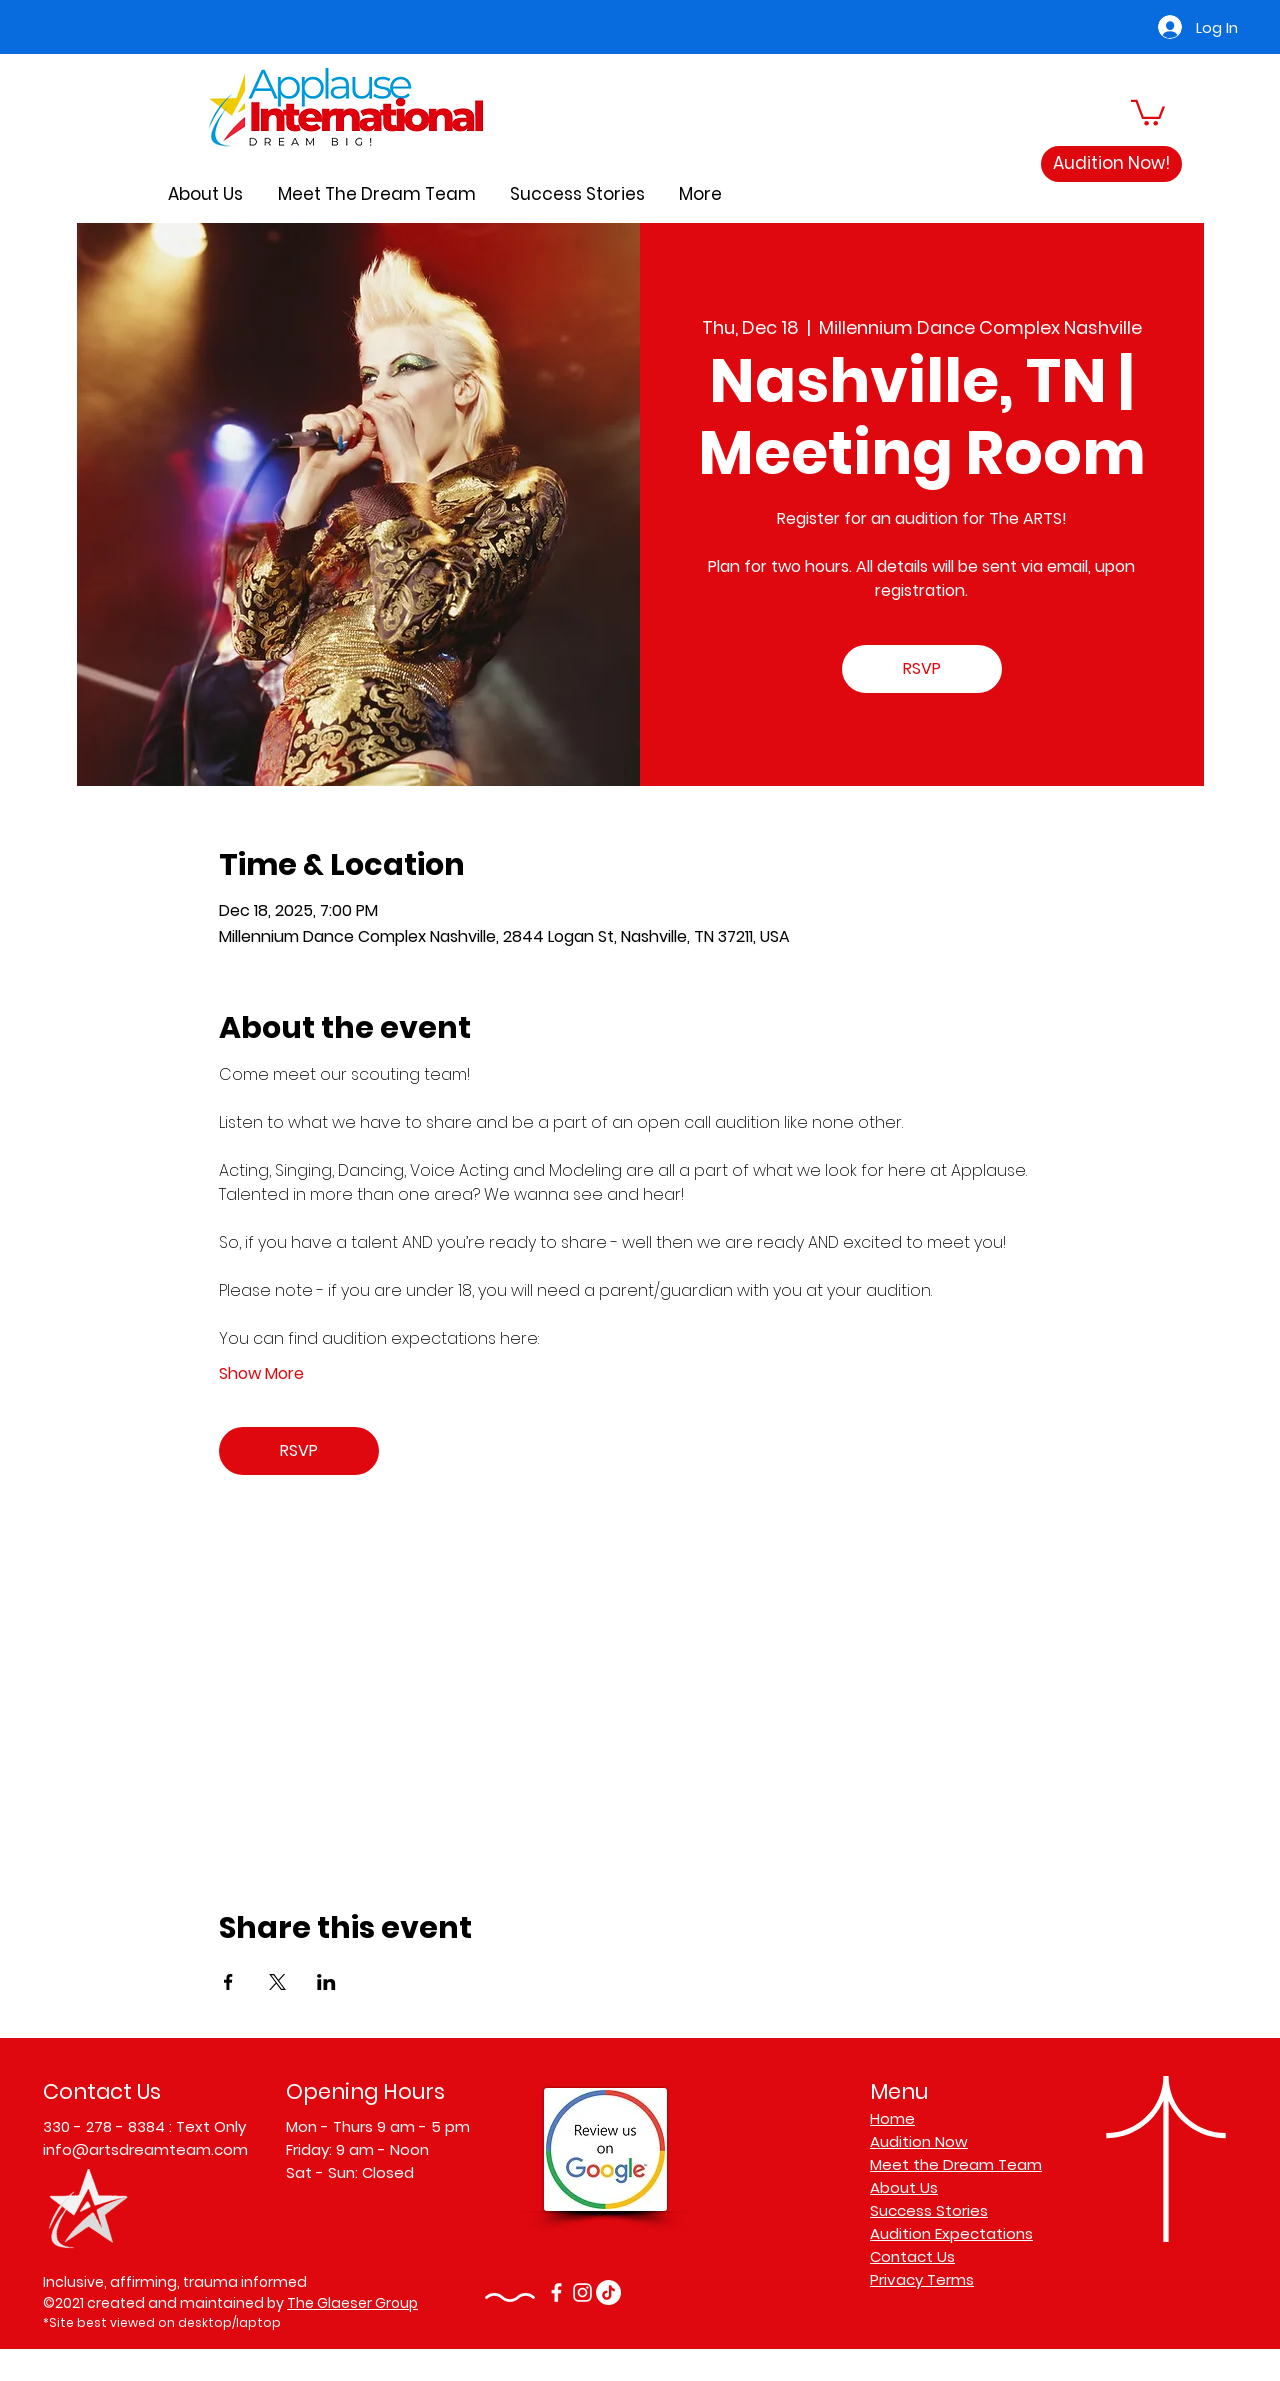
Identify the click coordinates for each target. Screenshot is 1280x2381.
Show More (261, 1374)
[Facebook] (556, 2292)
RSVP (922, 668)
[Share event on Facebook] (228, 1982)
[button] (1148, 111)
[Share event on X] (277, 1982)
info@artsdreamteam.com (145, 2149)
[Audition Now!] (1111, 164)
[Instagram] (582, 2292)
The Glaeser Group (352, 2303)
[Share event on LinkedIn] (326, 1982)
